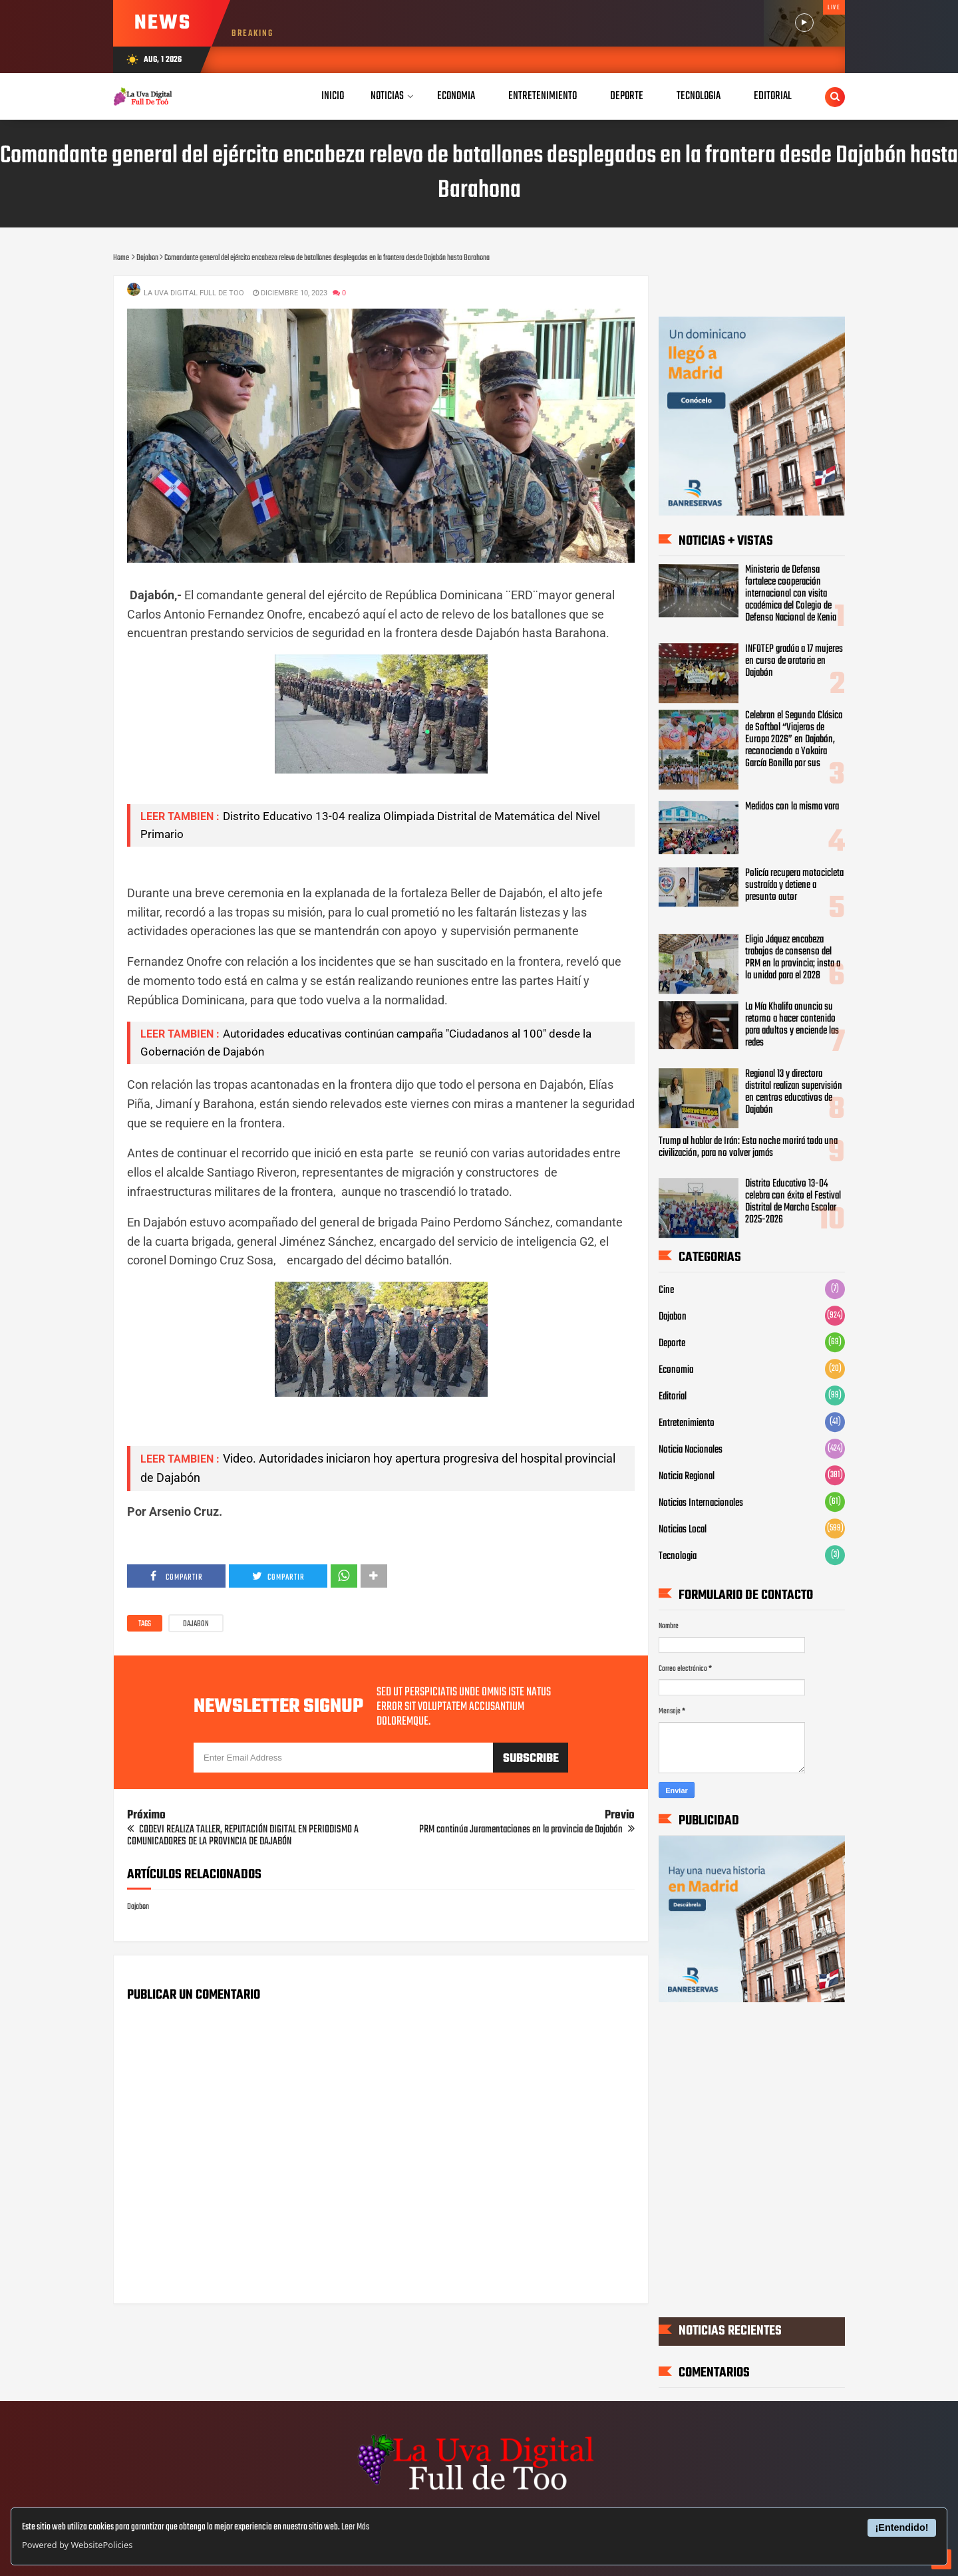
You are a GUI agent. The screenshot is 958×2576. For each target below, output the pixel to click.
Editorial (673, 1396)
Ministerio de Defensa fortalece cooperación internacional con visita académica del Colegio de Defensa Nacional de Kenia (790, 594)
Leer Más (355, 2527)
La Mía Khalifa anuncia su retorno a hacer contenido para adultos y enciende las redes (792, 1025)
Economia (676, 1370)
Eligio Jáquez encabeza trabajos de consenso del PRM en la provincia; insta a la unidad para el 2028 (792, 957)
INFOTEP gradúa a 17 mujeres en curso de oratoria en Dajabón (794, 661)
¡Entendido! (902, 2527)
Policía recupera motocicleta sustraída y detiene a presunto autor (794, 885)
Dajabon (196, 1624)
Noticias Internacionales (701, 1503)
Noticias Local (683, 1529)
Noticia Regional (687, 1476)
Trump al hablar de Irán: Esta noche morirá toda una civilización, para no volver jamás (748, 1147)
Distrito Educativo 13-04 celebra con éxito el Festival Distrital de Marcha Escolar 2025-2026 (793, 1202)
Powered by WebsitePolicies (77, 2545)
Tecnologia (678, 1556)
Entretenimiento (687, 1423)
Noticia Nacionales (690, 1450)
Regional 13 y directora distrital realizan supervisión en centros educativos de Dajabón (793, 1092)
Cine (666, 1290)
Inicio (332, 96)
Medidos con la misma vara (792, 806)
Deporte (672, 1343)
